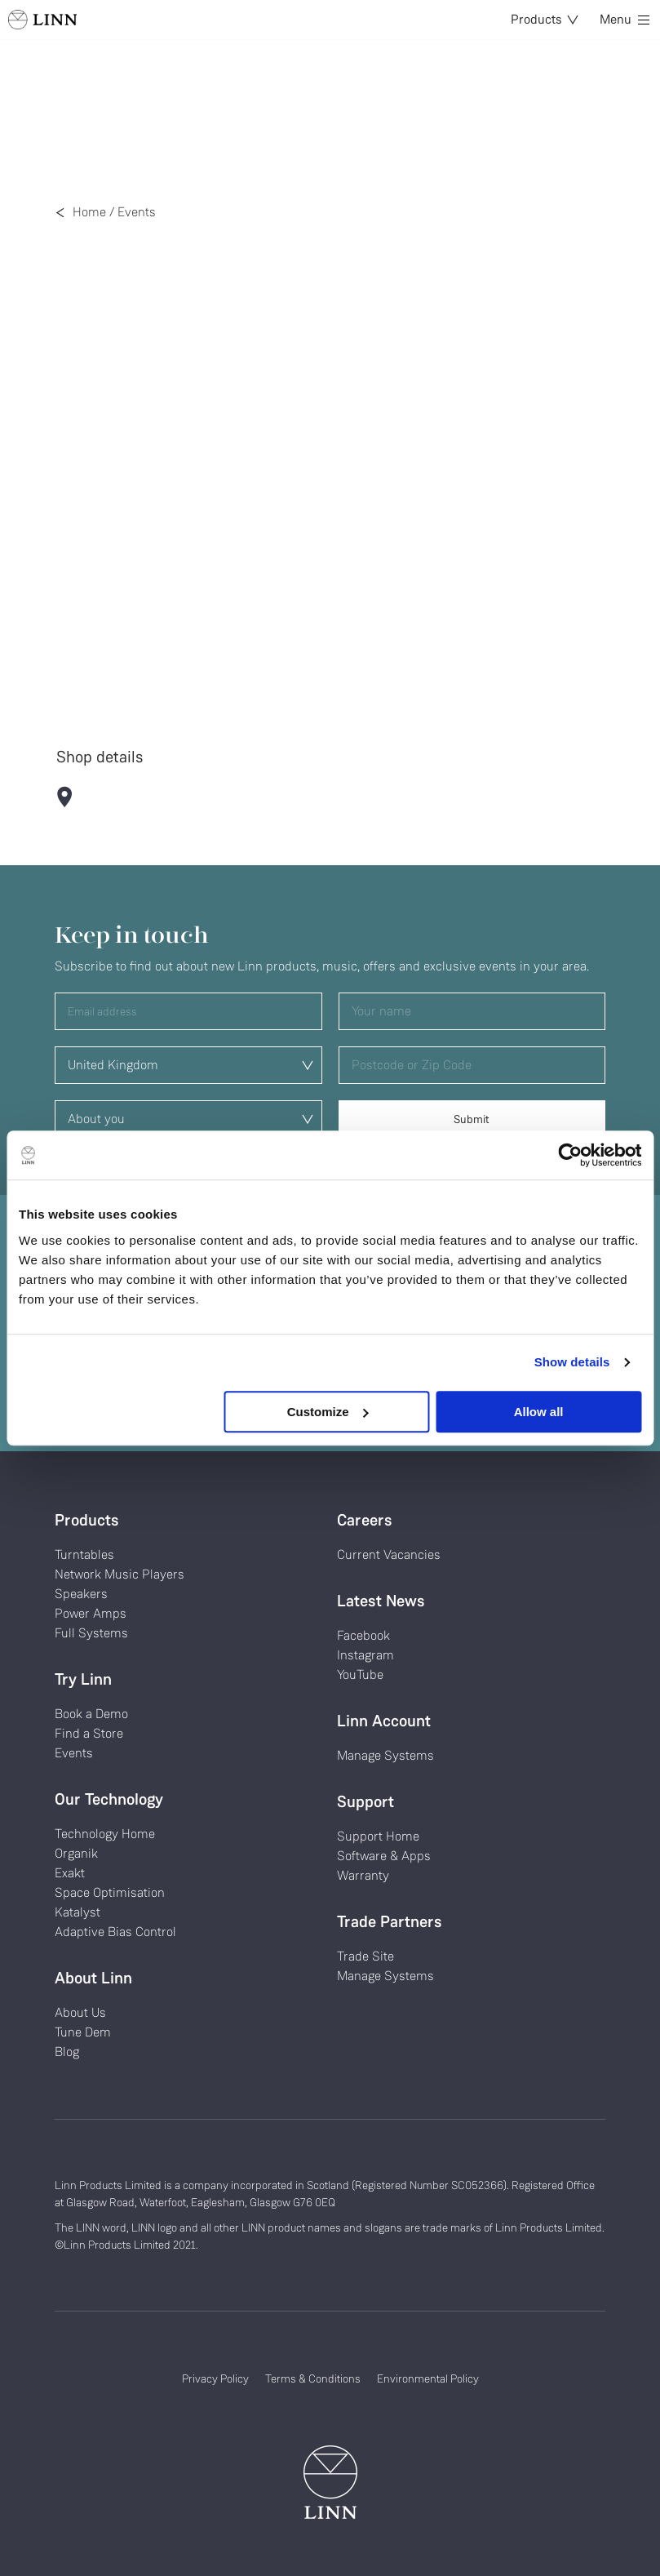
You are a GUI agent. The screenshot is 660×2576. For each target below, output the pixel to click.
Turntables (84, 1554)
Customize (328, 1412)
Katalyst (77, 1912)
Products (544, 19)
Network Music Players (119, 1574)
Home (89, 212)
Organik (76, 1853)
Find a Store (89, 1733)
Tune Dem (83, 2032)
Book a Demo (91, 1713)
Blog (67, 2051)
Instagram (365, 1655)
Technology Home (105, 1833)
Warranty (363, 1875)
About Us (80, 2012)
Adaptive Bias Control (115, 1931)
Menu (624, 19)
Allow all (539, 1412)
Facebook (363, 1635)
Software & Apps (384, 1855)
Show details (572, 1362)
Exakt (70, 1873)
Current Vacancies (389, 1554)
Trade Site (365, 1956)
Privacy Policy (215, 2378)
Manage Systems (385, 1755)
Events (136, 212)
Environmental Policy (428, 2378)
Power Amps (90, 1613)
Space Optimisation (110, 1892)
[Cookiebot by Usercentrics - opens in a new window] (569, 1155)
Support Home (378, 1836)
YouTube (360, 1674)
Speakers (81, 1593)
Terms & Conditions (313, 2378)
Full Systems (91, 1633)
